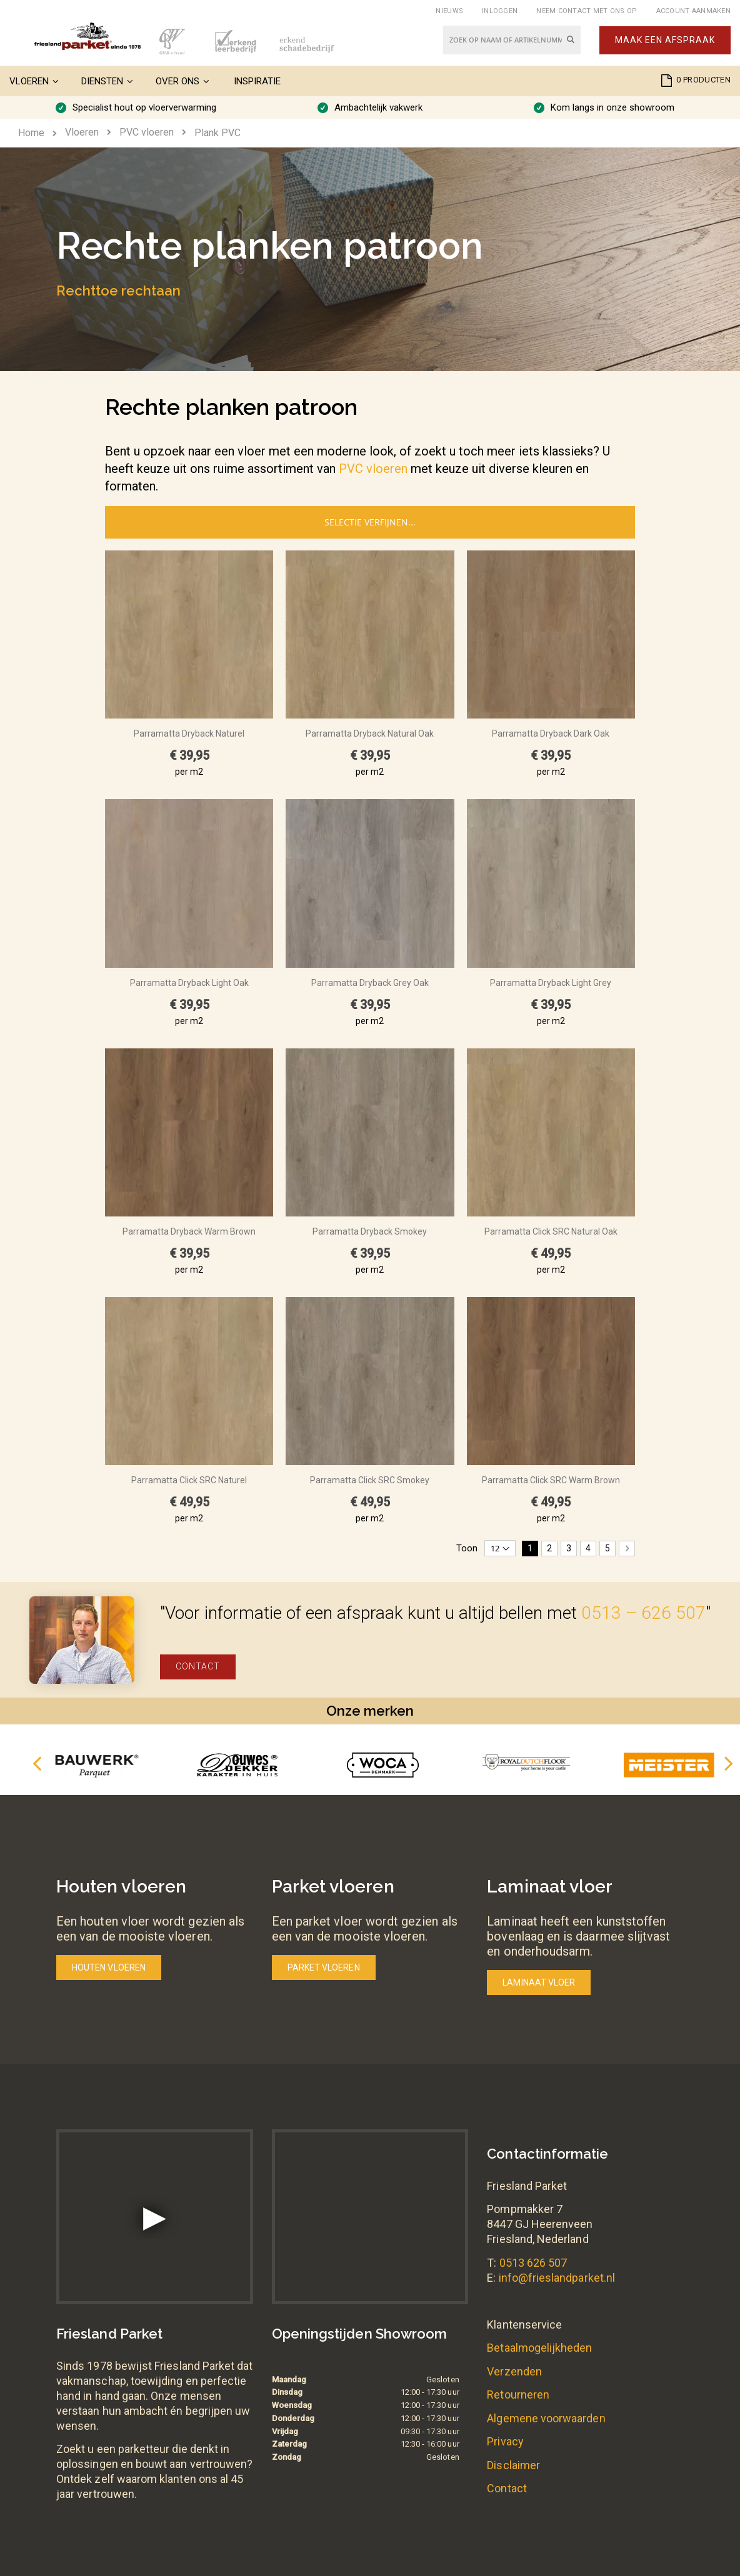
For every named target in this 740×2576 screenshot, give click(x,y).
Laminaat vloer (538, 1982)
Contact (198, 1666)
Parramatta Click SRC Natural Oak (551, 1231)
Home (31, 133)
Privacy (505, 2441)
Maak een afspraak (665, 40)
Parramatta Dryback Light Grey (550, 983)
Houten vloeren (109, 1967)
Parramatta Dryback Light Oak (189, 983)
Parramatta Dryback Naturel (189, 733)
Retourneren (518, 2394)
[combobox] (512, 40)
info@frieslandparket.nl (557, 2277)
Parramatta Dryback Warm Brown (189, 1231)
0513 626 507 (533, 2262)
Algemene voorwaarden (546, 2418)
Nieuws (449, 11)
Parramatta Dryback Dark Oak (550, 733)
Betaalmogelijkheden (539, 2347)
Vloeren (82, 132)
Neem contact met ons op (586, 11)
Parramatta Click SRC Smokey (369, 1480)
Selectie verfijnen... (370, 522)
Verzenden (514, 2371)
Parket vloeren (324, 1967)
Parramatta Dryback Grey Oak (370, 983)
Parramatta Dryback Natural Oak (370, 733)
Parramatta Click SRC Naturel (189, 1480)
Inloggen (500, 11)
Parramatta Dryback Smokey (369, 1231)
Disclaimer (513, 2465)
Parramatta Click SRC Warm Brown (551, 1480)
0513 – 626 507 (643, 1613)
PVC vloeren (146, 132)
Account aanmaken (693, 11)
